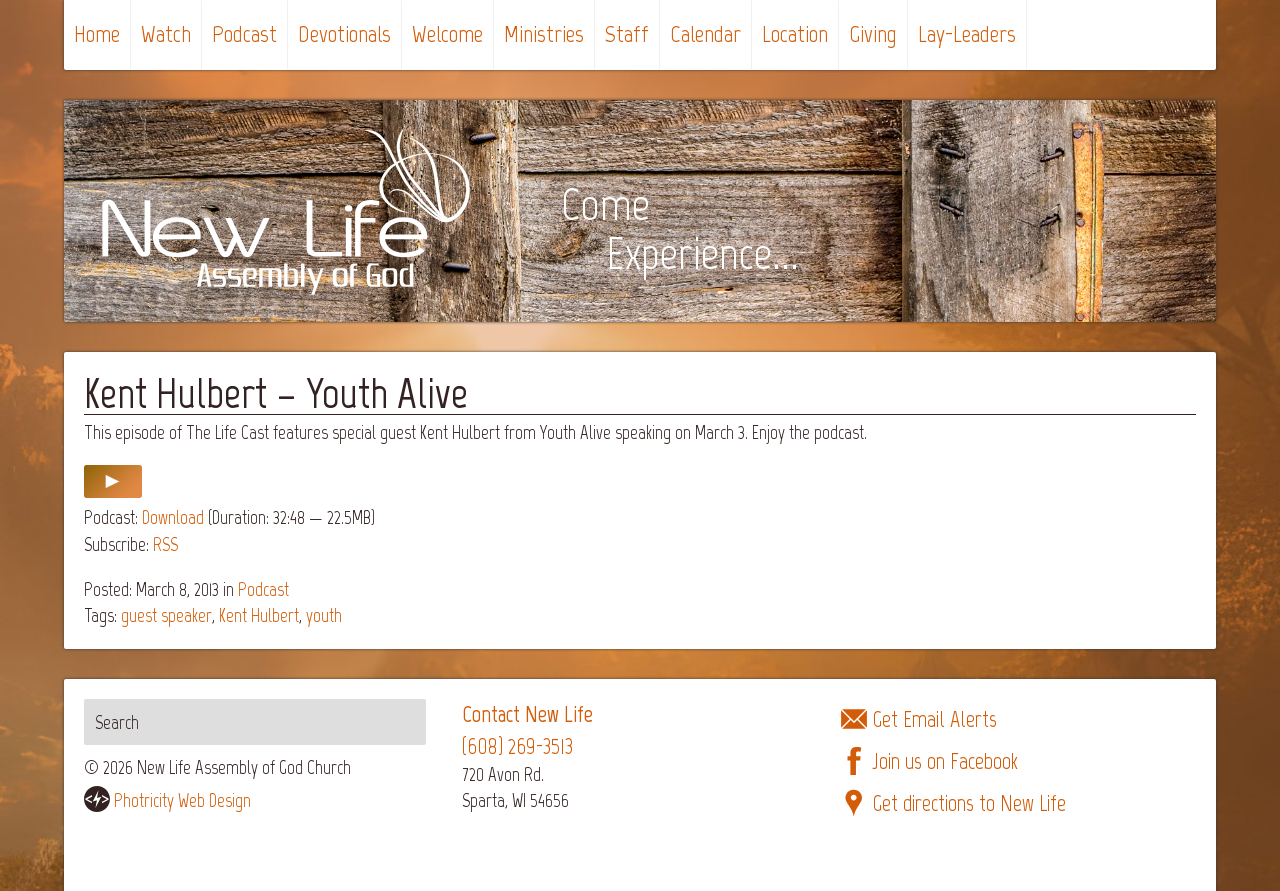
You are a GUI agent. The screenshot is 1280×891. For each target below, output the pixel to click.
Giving (873, 33)
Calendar (705, 33)
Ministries (544, 33)
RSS (165, 544)
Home (97, 33)
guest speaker (166, 615)
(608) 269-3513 (517, 746)
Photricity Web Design (182, 800)
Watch (166, 33)
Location (795, 33)
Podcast (244, 33)
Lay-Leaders (967, 33)
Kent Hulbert (259, 615)
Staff (627, 33)
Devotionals (344, 33)
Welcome (447, 33)
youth (324, 615)
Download (173, 517)
